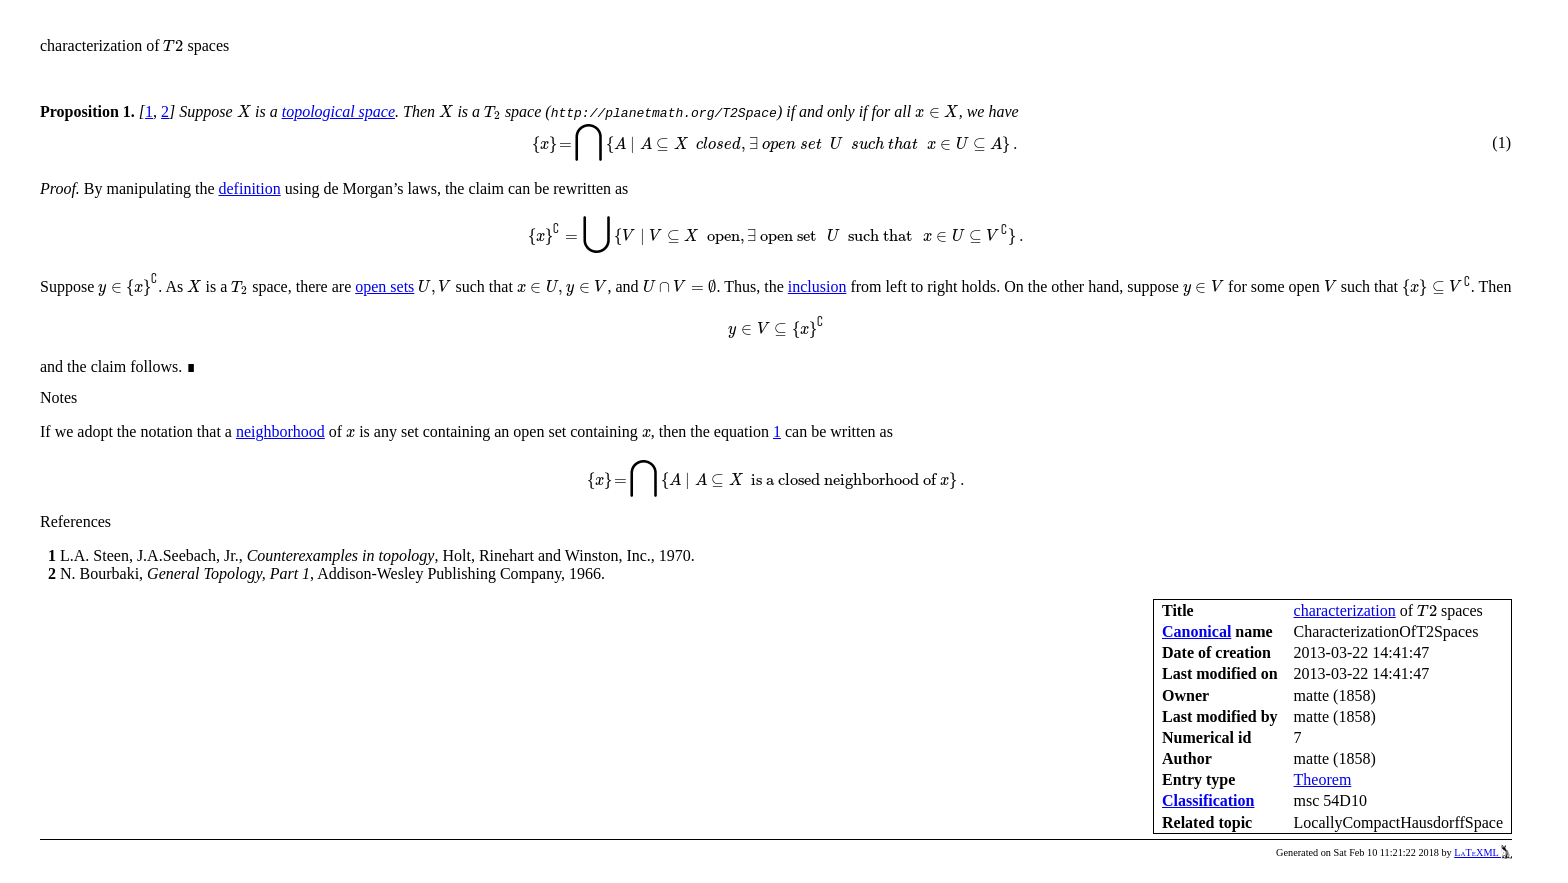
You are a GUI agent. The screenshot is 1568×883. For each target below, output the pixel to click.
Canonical (1196, 631)
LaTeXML (1483, 852)
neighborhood (280, 431)
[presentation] (173, 46)
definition (250, 188)
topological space (338, 111)
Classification (1208, 800)
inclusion (817, 286)
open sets (384, 286)
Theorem (1323, 779)
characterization (1345, 610)
